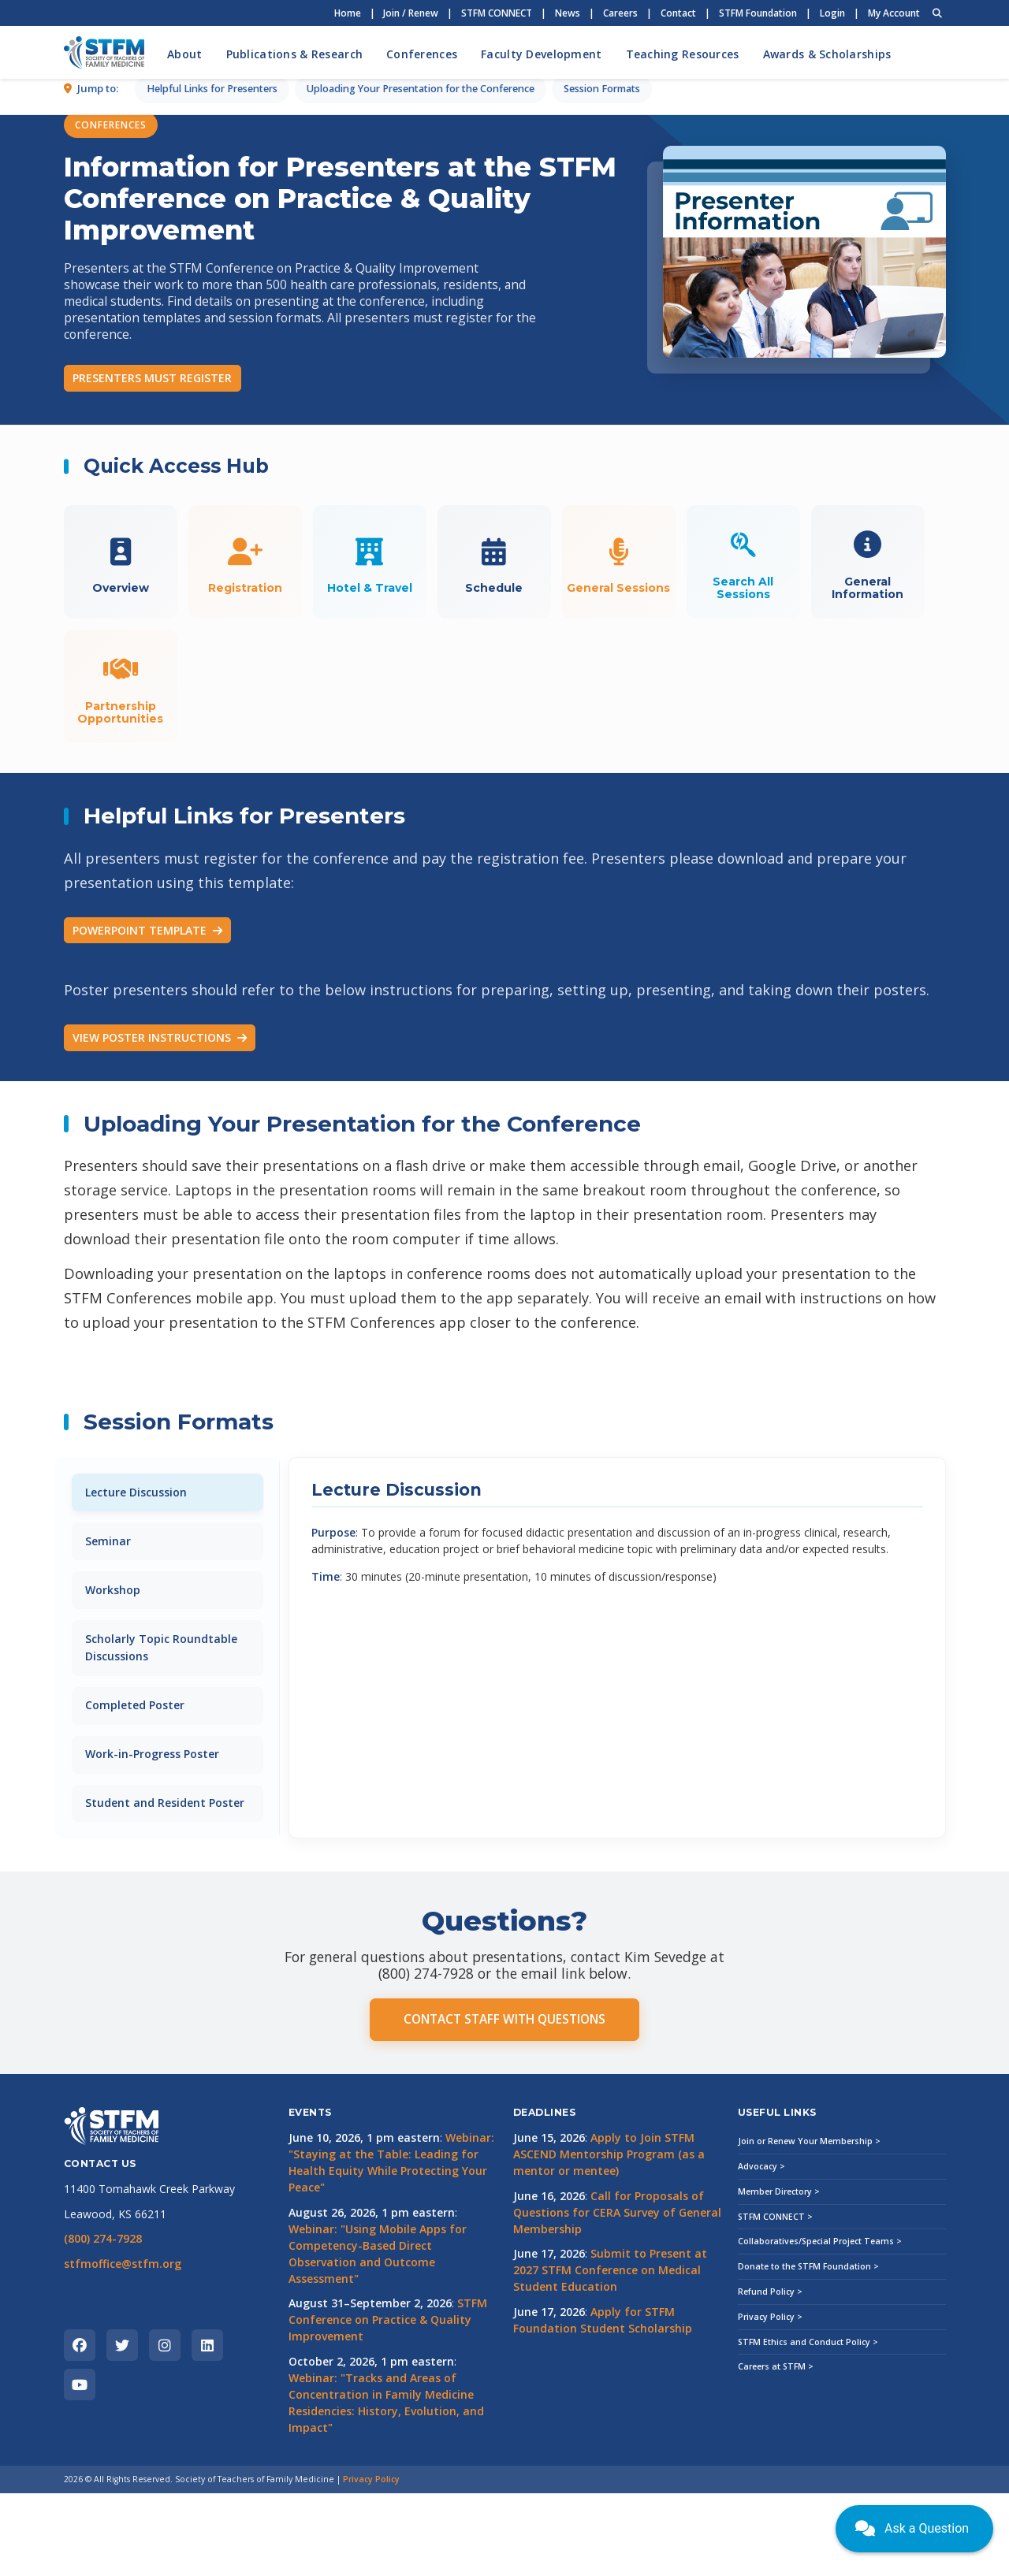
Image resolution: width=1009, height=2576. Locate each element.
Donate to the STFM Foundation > (808, 2349)
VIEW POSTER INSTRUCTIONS (160, 1090)
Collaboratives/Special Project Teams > (820, 2324)
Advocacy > (761, 2249)
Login (832, 13)
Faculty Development (541, 53)
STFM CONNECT (496, 13)
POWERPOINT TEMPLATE (147, 982)
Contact (678, 13)
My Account (894, 13)
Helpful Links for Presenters (212, 450)
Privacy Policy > (770, 2399)
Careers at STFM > (776, 2449)
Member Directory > (779, 2274)
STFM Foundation (758, 13)
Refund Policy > (770, 2375)
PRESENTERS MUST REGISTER (152, 377)
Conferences (421, 53)
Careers (620, 13)
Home (347, 13)
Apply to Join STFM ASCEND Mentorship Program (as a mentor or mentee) (609, 2238)
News (567, 13)
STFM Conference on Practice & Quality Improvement (388, 2403)
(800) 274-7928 (103, 2321)
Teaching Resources (682, 53)
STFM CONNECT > (775, 2299)
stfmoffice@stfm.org (122, 2346)
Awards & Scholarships (827, 53)
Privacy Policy (371, 2562)
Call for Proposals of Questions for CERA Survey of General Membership (617, 2295)
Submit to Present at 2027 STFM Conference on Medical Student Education (610, 2353)
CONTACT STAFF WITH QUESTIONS (504, 2103)
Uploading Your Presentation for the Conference (420, 450)
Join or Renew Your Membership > (809, 2224)
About (184, 53)
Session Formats (602, 450)
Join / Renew (410, 13)
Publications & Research (294, 53)
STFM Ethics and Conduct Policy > (808, 2424)
